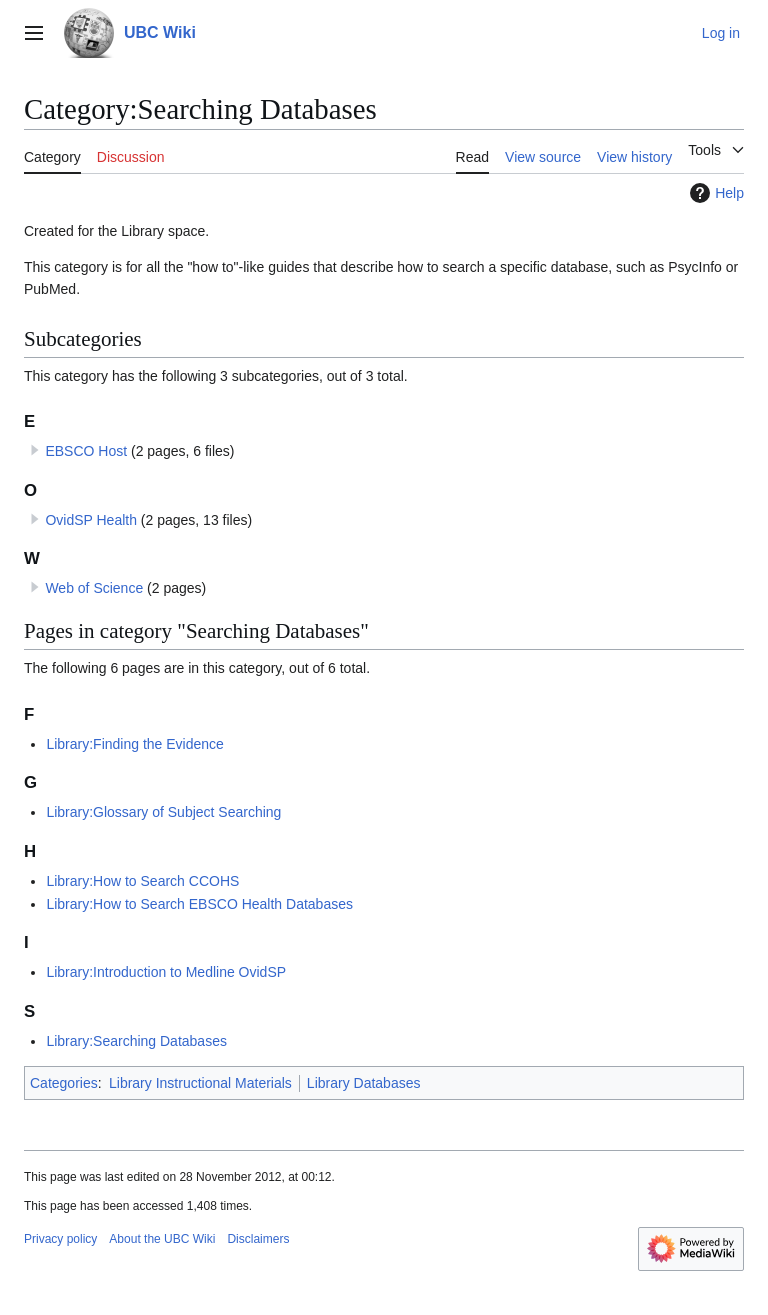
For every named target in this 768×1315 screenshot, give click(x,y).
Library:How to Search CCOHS (142, 881)
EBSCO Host (86, 451)
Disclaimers (258, 1239)
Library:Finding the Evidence (134, 744)
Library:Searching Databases (136, 1041)
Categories (64, 1083)
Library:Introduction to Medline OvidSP (166, 972)
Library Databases (364, 1083)
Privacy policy (60, 1239)
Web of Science (94, 588)
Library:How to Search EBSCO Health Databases (199, 904)
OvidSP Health (91, 520)
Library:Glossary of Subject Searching (163, 812)
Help (714, 193)
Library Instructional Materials (200, 1083)
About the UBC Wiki (162, 1239)
